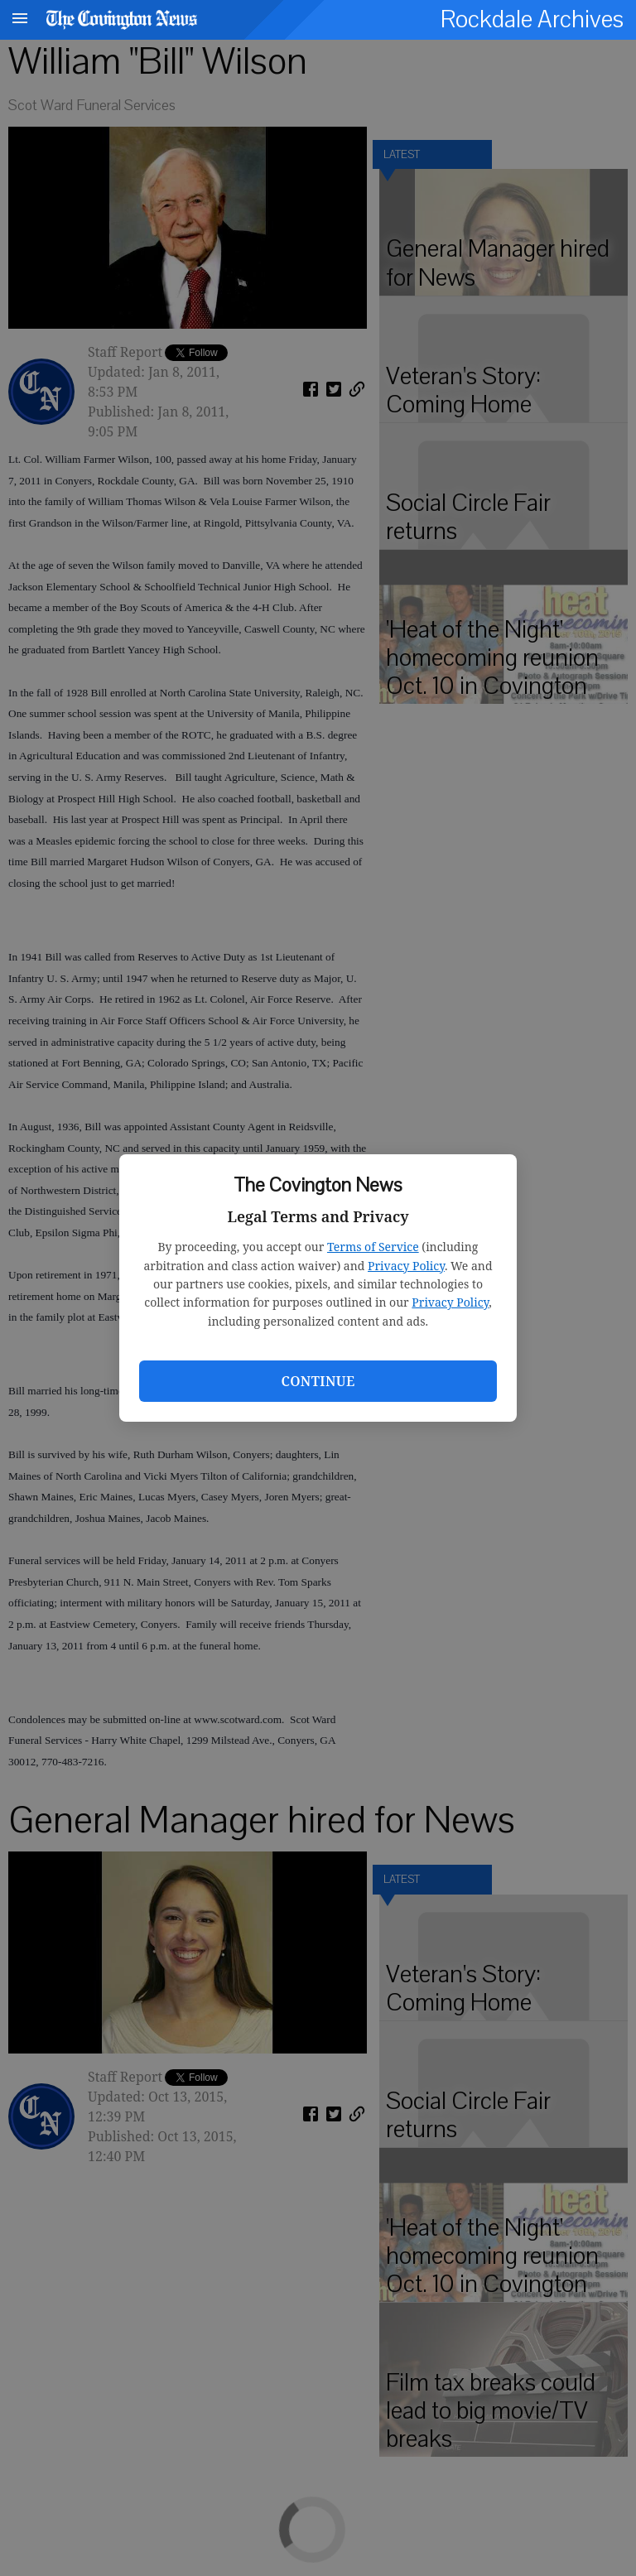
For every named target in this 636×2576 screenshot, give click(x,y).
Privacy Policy (406, 1266)
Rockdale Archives (532, 19)
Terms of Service (373, 1246)
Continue (317, 1381)
